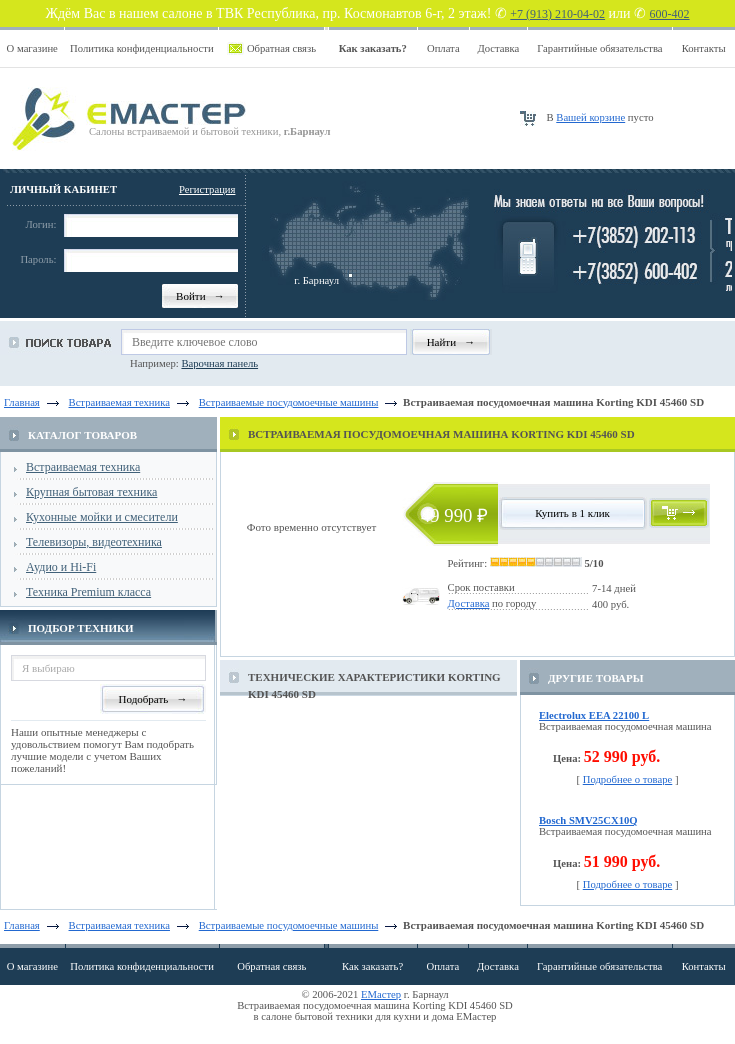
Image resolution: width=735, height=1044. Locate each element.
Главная (22, 402)
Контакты (704, 48)
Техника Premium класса (88, 592)
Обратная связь (281, 48)
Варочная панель (219, 363)
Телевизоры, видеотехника (94, 542)
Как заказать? (372, 966)
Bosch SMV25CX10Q (588, 820)
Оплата (443, 48)
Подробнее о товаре (628, 779)
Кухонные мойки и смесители (102, 517)
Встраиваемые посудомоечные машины (289, 925)
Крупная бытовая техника (91, 492)
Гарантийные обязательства (599, 48)
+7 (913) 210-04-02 (557, 14)
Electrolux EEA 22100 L (594, 715)
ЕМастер (381, 994)
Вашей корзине (590, 117)
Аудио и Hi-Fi (61, 567)
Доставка (498, 48)
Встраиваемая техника (83, 467)
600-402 (670, 14)
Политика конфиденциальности (142, 48)
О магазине (32, 48)
